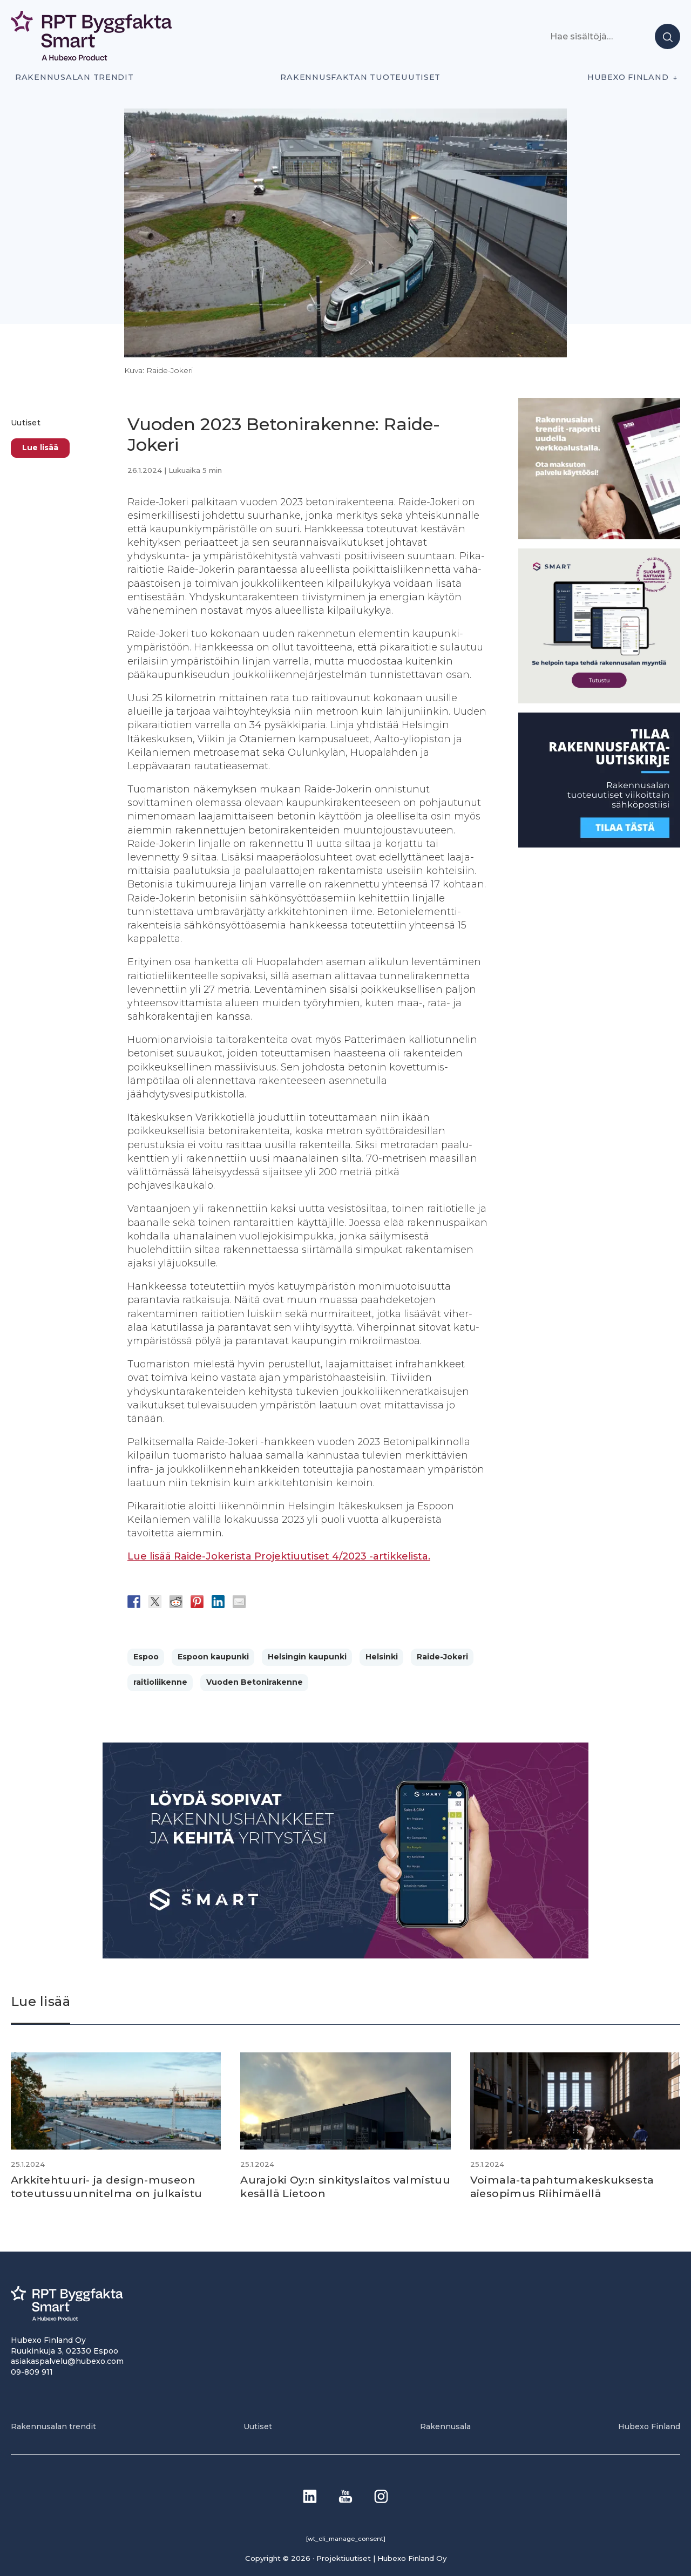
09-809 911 (32, 2371)
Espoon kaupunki (213, 1657)
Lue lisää (40, 447)
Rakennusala (445, 2426)
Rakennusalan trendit (74, 77)
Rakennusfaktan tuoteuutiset (360, 77)
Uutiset (25, 422)
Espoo (146, 1657)
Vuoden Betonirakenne (254, 1682)
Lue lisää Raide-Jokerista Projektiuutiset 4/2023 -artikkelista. (278, 1556)
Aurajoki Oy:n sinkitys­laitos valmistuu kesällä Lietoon (317, 2186)
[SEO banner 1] (599, 700)
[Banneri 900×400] (345, 1955)
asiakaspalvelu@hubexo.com (67, 2361)
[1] (599, 844)
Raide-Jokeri (442, 1657)
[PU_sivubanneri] (599, 536)
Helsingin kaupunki (307, 1657)
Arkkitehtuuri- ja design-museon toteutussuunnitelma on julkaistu (109, 2186)
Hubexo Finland (627, 77)
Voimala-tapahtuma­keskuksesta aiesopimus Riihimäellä (565, 2186)
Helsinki (381, 1657)
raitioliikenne (160, 1682)
